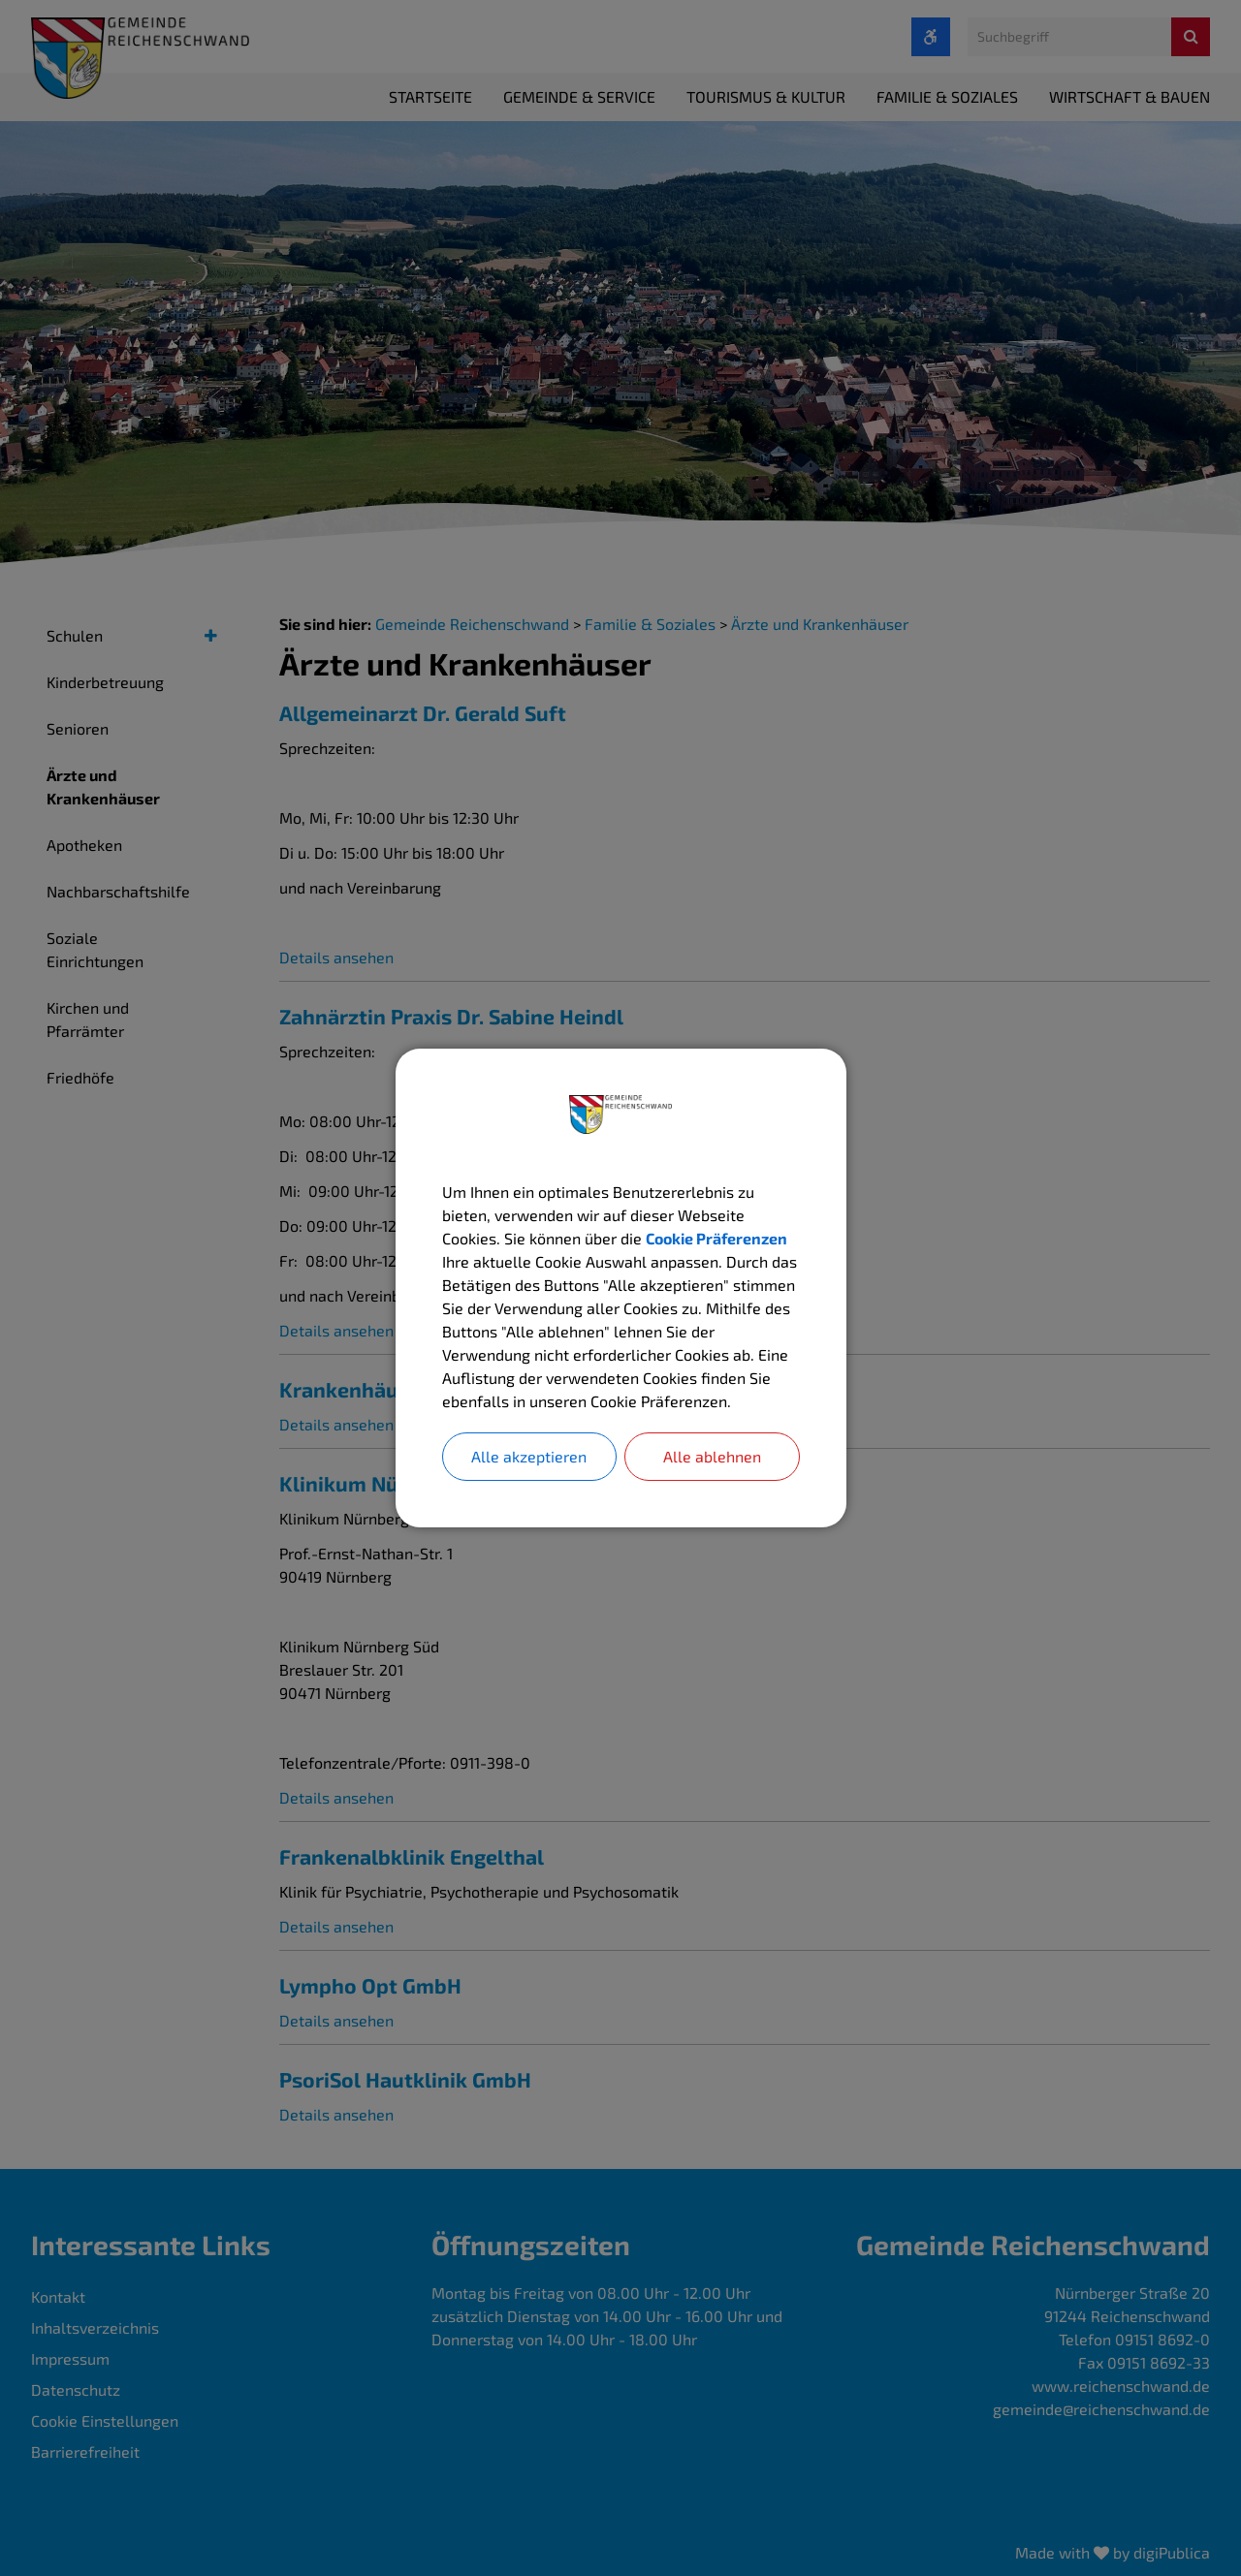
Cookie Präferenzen (716, 1238)
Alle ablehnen (712, 1456)
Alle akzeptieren (529, 1456)
